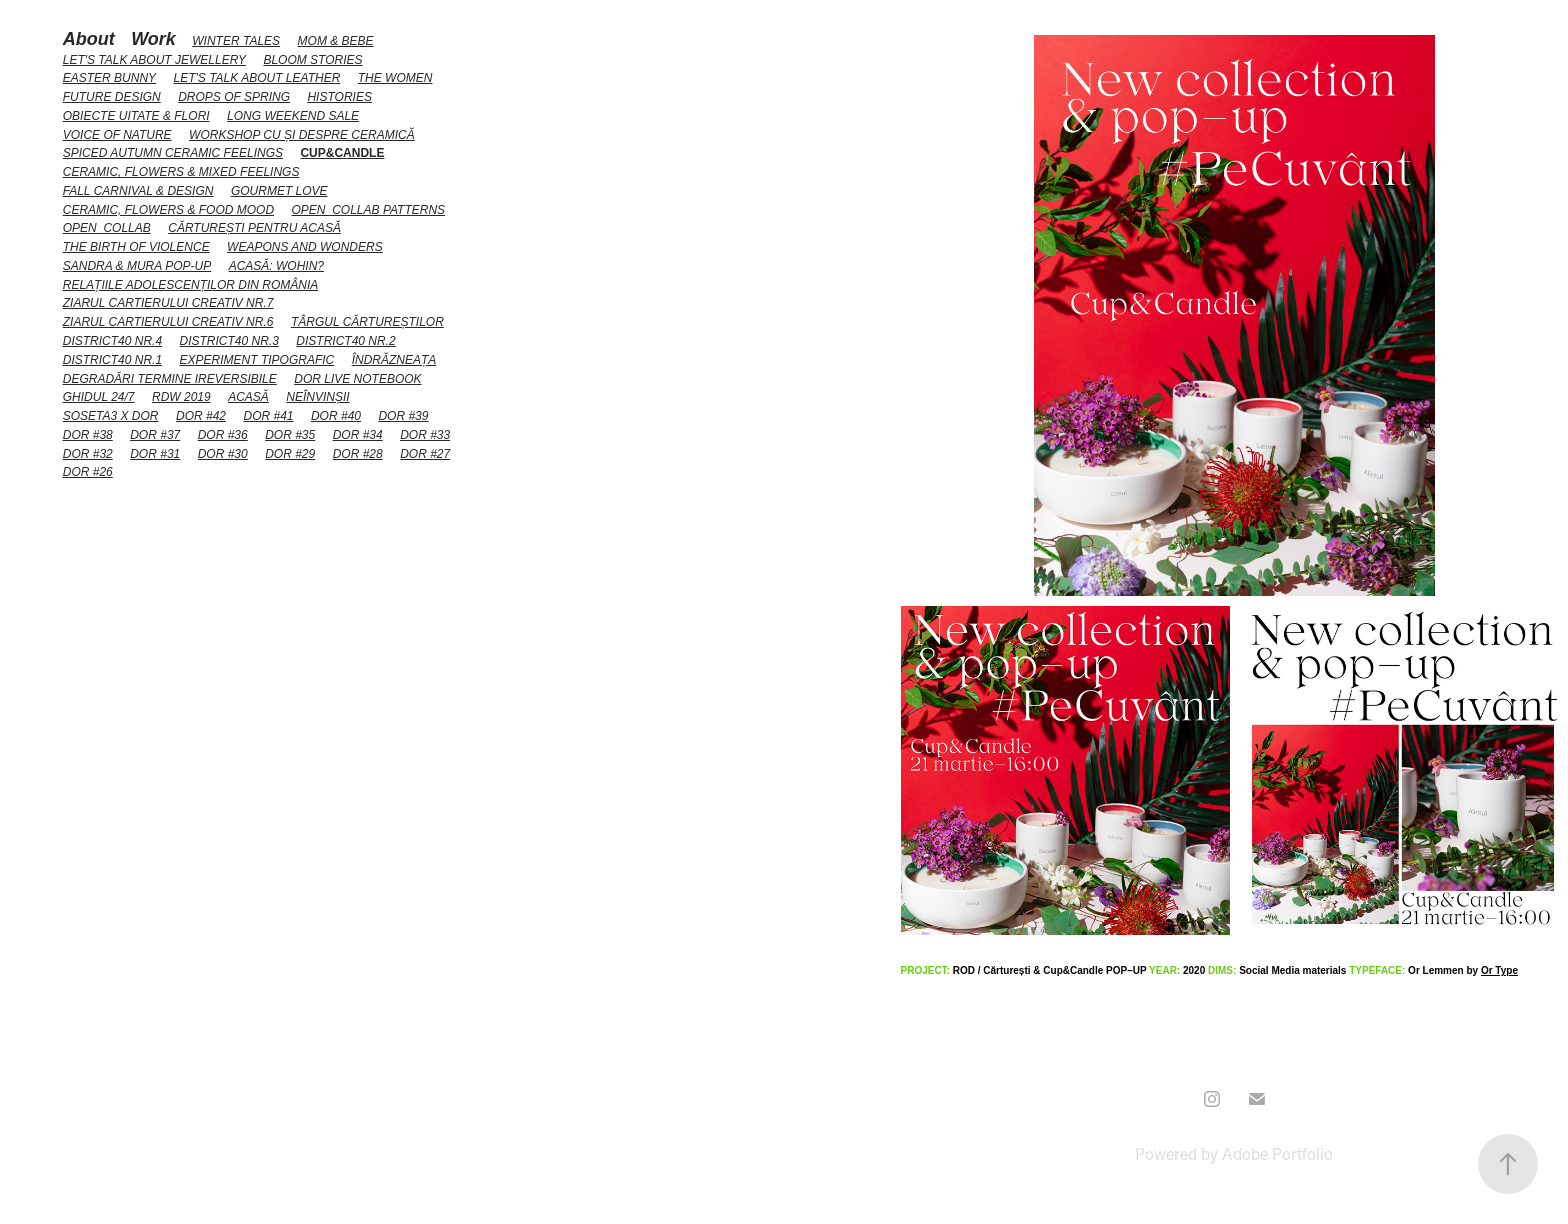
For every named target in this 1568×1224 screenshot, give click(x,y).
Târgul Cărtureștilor (367, 322)
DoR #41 (268, 416)
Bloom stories (312, 60)
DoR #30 (223, 454)
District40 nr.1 (112, 360)
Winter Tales (236, 41)
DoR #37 (155, 435)
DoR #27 (425, 454)
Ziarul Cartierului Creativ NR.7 (168, 303)
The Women (395, 78)
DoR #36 (223, 435)
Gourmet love (279, 191)
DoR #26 (88, 472)
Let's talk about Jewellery (154, 60)
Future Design (112, 97)
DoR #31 (155, 454)
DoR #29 (290, 454)
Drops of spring (234, 97)
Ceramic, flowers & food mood (168, 210)
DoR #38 (88, 435)
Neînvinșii (317, 397)
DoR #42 (201, 416)
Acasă (248, 397)
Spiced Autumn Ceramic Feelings (173, 153)
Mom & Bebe (336, 41)
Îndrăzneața (394, 360)
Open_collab (107, 228)
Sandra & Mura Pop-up (137, 266)
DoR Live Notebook (357, 379)
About (89, 39)
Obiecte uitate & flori (136, 116)
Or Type (1499, 970)
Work (153, 39)
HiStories (339, 97)
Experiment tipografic (257, 360)
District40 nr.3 (229, 341)
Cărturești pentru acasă (254, 228)
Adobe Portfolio (1277, 1153)
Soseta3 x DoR (111, 416)
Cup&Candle (342, 153)
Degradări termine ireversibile (170, 379)
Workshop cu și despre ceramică (302, 135)
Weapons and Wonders (305, 247)
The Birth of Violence (136, 247)
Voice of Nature (117, 135)
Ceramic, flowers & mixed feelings (181, 172)
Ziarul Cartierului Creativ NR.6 (168, 322)
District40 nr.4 (112, 341)
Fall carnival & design (138, 191)
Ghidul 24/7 (99, 397)
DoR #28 (358, 454)
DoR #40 (336, 416)
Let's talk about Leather (257, 78)
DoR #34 (358, 435)
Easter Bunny (109, 78)
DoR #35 (290, 435)
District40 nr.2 (345, 341)
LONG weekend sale (293, 116)
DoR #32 (88, 454)
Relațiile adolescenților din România (191, 285)
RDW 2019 (181, 397)
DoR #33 (425, 435)
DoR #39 (403, 416)
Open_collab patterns (369, 210)
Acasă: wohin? (276, 266)
